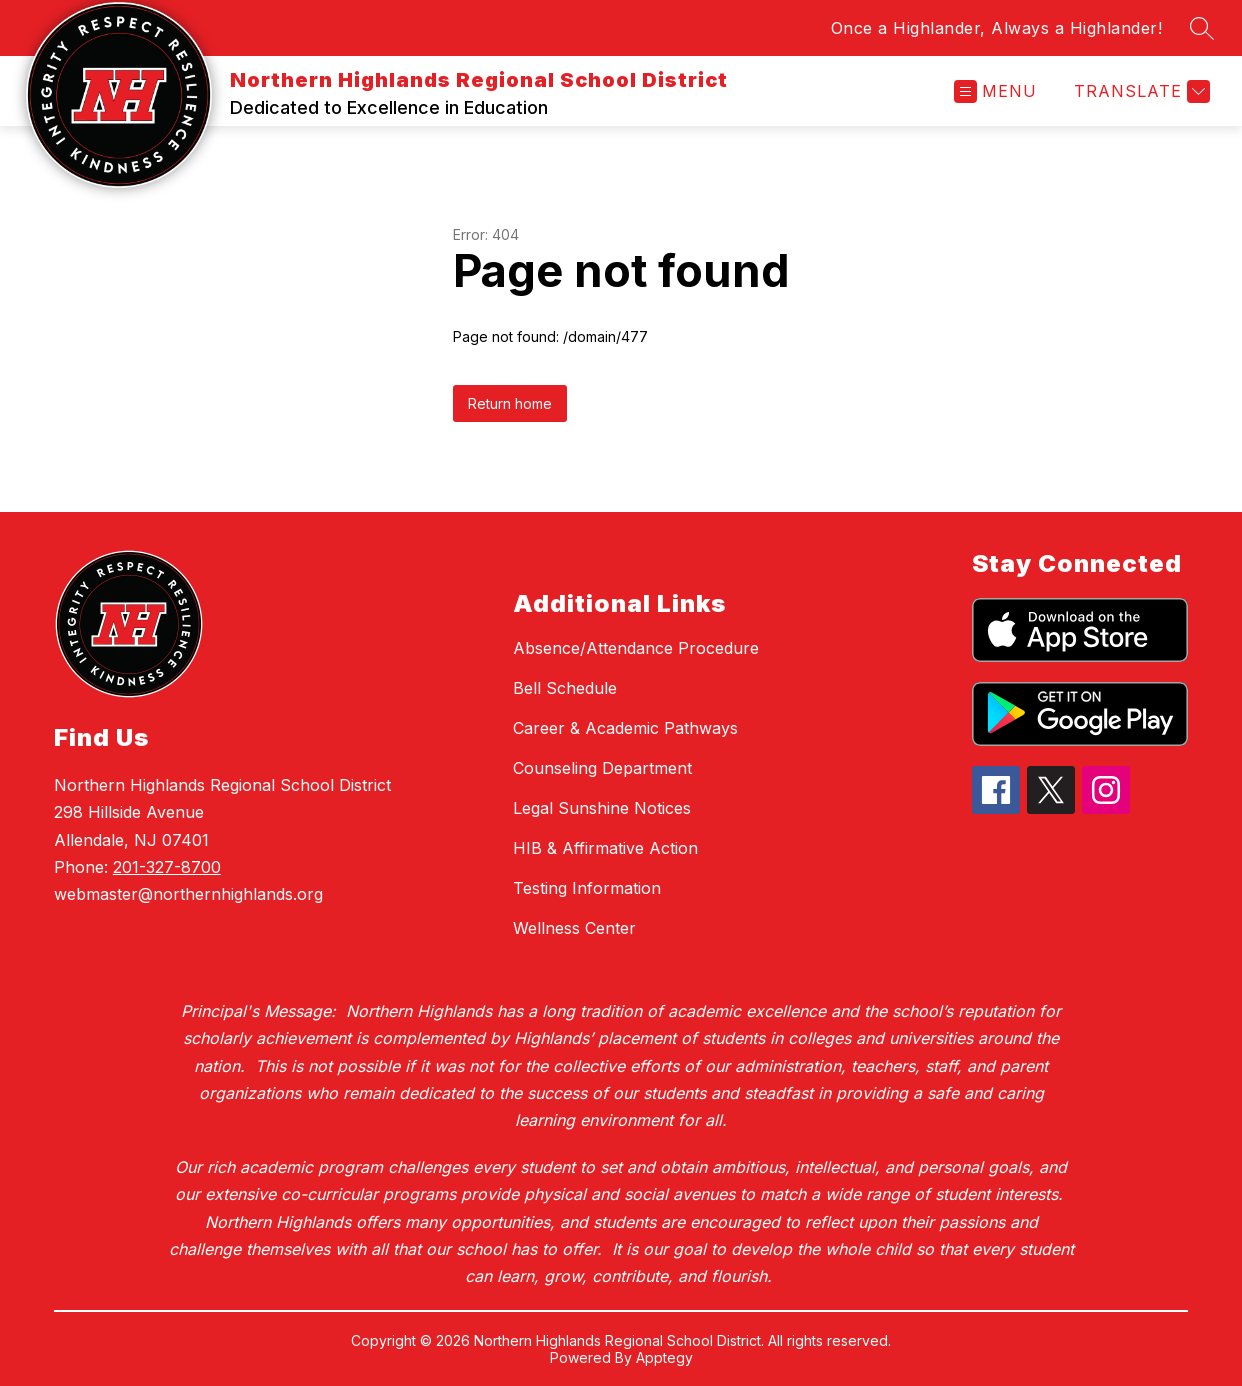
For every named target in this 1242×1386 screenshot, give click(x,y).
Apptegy (664, 1357)
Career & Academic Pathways (625, 728)
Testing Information (587, 888)
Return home (510, 403)
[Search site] (1202, 28)
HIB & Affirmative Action (605, 848)
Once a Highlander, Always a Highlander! (997, 28)
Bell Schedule (565, 688)
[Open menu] (995, 91)
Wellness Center (574, 928)
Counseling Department (602, 768)
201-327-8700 (167, 867)
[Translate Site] (1139, 91)
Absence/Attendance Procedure (636, 648)
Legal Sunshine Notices (602, 808)
